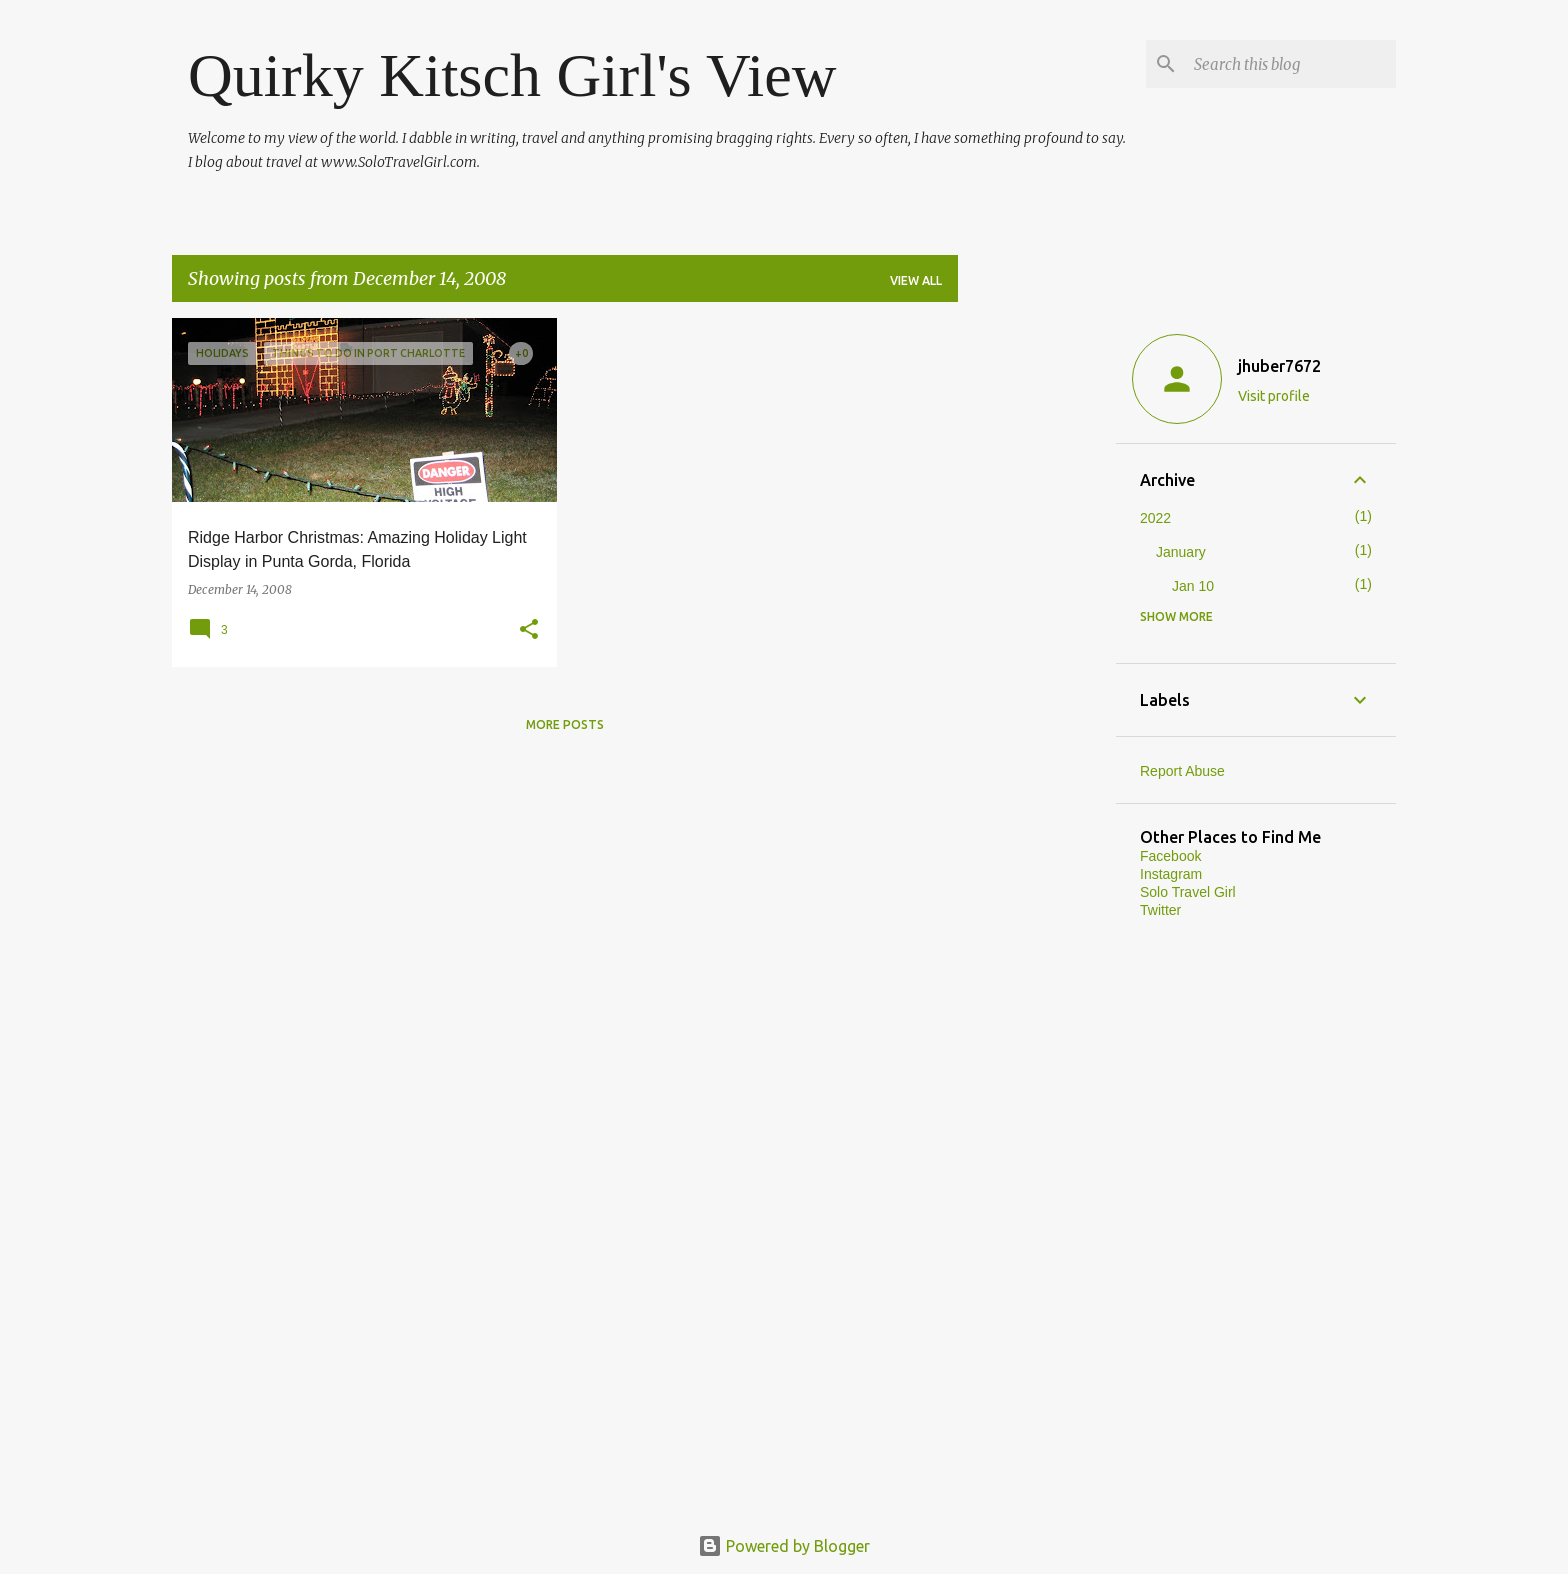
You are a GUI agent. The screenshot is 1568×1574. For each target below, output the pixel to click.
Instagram (1171, 874)
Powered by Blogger (784, 1546)
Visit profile (1274, 396)
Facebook (1170, 856)
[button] (529, 630)
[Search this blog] (1291, 64)
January (1181, 552)
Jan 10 (1193, 586)
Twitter (1160, 910)
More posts (565, 724)
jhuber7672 (1279, 366)
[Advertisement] (1037, 618)
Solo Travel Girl (1188, 892)
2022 (1155, 518)
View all (916, 280)
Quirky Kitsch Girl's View (512, 75)
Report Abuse (1182, 771)
